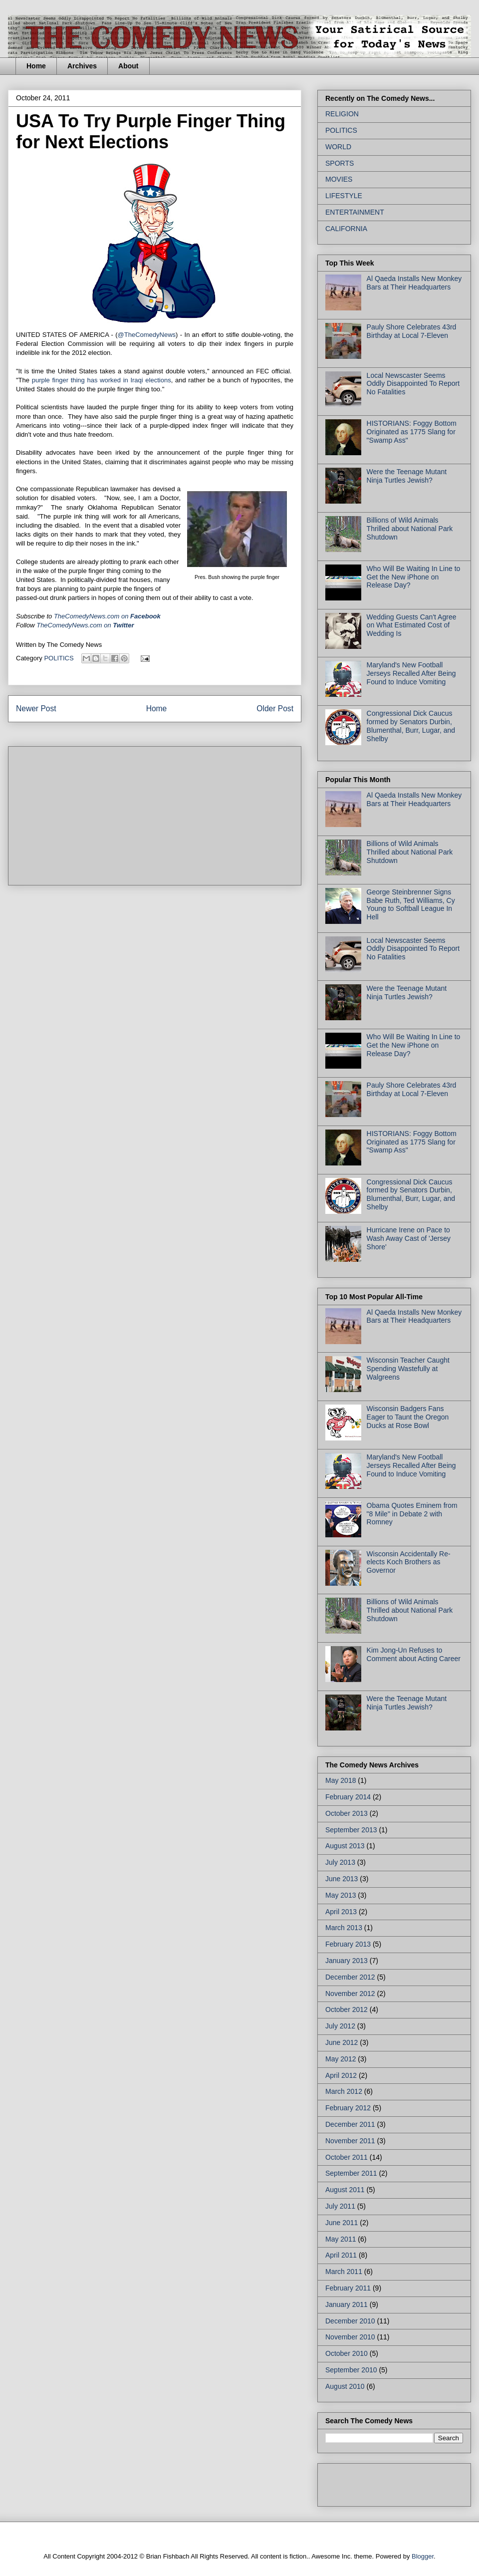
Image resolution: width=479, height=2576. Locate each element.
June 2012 (341, 2042)
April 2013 (341, 1912)
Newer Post (36, 708)
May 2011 (340, 2239)
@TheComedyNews (147, 334)
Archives (82, 66)
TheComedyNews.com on (85, 625)
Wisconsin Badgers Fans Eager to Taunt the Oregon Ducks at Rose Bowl (408, 1417)
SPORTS (339, 163)
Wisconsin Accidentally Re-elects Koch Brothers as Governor (409, 1562)
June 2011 (341, 2223)
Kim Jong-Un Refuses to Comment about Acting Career (414, 1654)
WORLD (338, 147)
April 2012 (341, 2075)
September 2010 (351, 2370)
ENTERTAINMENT (354, 212)
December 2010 (350, 2321)
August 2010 (345, 2386)
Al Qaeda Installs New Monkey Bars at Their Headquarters (414, 283)
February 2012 (348, 2108)
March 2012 (343, 2091)
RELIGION (342, 114)
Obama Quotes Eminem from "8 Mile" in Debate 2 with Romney (412, 1513)
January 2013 (346, 1961)
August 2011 (345, 2190)
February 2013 (348, 1944)
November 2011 (350, 2141)
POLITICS (58, 658)
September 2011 (351, 2173)
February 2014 (348, 1797)
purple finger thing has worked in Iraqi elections (101, 380)
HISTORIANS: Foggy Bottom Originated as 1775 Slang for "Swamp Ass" (412, 431)
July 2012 (340, 2026)
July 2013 (340, 1862)
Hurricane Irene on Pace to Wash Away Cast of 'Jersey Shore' (409, 1238)
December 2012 (350, 1977)
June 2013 (341, 1879)
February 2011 (348, 2288)
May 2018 (340, 1780)
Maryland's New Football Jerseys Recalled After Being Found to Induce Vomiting (411, 673)
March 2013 (343, 1928)
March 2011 (343, 2272)
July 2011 (340, 2206)
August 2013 (345, 1846)
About (128, 66)
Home (36, 66)
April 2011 (341, 2255)
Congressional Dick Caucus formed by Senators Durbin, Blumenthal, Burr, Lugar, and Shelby (411, 725)
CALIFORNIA (346, 229)
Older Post (274, 708)
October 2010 (346, 2353)
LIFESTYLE (343, 196)
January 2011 (346, 2304)
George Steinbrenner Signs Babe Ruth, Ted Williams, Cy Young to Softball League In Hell (411, 904)
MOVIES (338, 179)
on (107, 616)
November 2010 (350, 2337)
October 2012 (346, 2009)
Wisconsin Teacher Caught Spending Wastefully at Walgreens (408, 1368)
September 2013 (351, 1830)
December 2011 (350, 2124)
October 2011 (346, 2157)
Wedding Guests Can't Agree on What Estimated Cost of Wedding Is (412, 625)
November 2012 (350, 1994)
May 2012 (340, 2059)
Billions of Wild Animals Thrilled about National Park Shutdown (410, 528)
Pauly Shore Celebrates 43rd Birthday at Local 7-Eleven (412, 331)
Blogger (423, 2556)
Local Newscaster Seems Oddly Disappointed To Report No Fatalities (413, 383)
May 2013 (340, 1895)
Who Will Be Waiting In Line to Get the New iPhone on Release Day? (414, 577)
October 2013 (346, 1813)
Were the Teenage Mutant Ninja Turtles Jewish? (407, 476)
